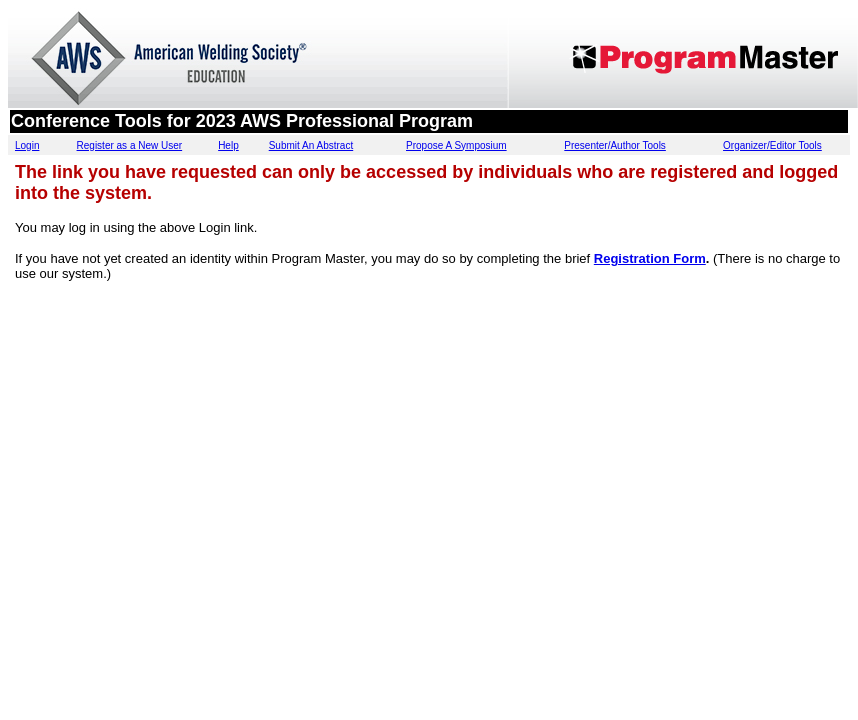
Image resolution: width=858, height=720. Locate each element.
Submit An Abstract (311, 145)
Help (228, 145)
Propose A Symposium (456, 145)
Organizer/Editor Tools (772, 145)
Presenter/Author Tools (615, 145)
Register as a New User (130, 145)
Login (27, 145)
